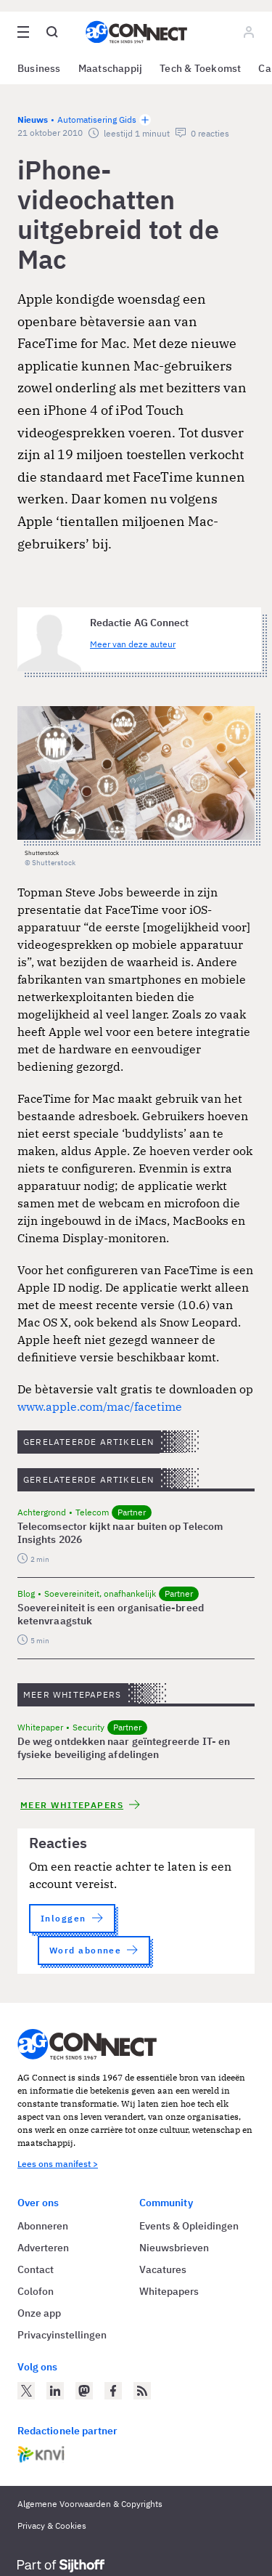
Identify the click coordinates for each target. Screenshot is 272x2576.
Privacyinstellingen (62, 2334)
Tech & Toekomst (200, 68)
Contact (35, 2269)
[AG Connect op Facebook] (113, 2390)
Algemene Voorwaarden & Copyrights (89, 2503)
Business (39, 68)
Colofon (35, 2291)
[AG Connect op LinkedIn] (55, 2390)
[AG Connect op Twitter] (26, 2390)
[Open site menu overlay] (23, 32)
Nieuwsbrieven (174, 2247)
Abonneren (42, 2225)
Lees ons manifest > (57, 2163)
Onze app (39, 2313)
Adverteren (43, 2247)
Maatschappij (110, 68)
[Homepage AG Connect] (136, 32)
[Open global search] (52, 32)
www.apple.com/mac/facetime (99, 1406)
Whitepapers (169, 2291)
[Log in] (249, 32)
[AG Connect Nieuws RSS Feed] (142, 2390)
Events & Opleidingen (189, 2225)
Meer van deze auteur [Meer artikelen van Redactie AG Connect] (133, 644)
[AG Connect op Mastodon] (84, 2390)
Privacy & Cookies (51, 2525)
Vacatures (162, 2269)
